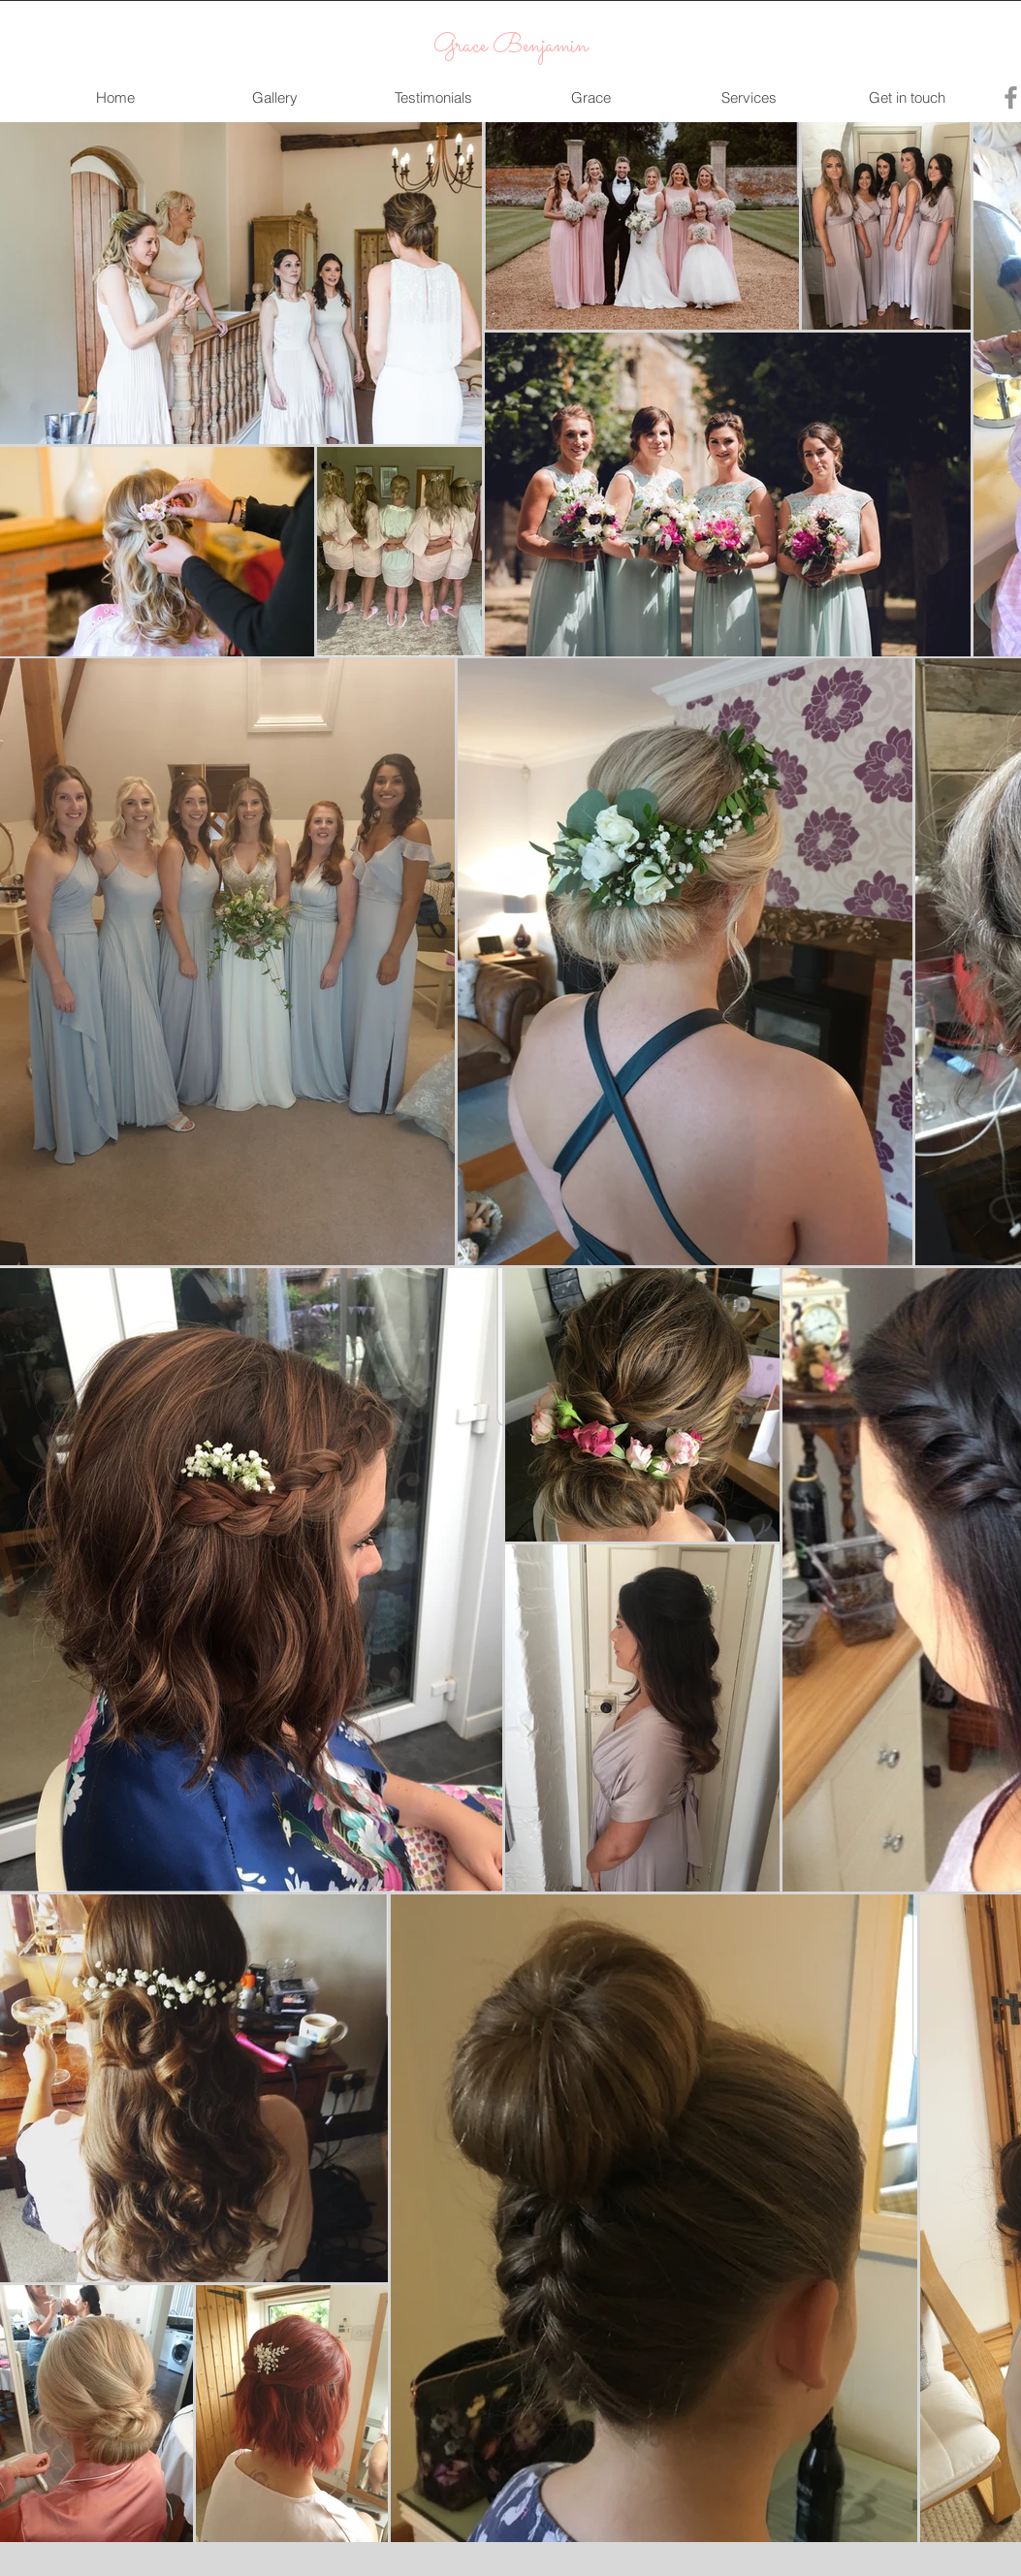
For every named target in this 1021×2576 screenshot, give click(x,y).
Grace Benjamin (510, 46)
